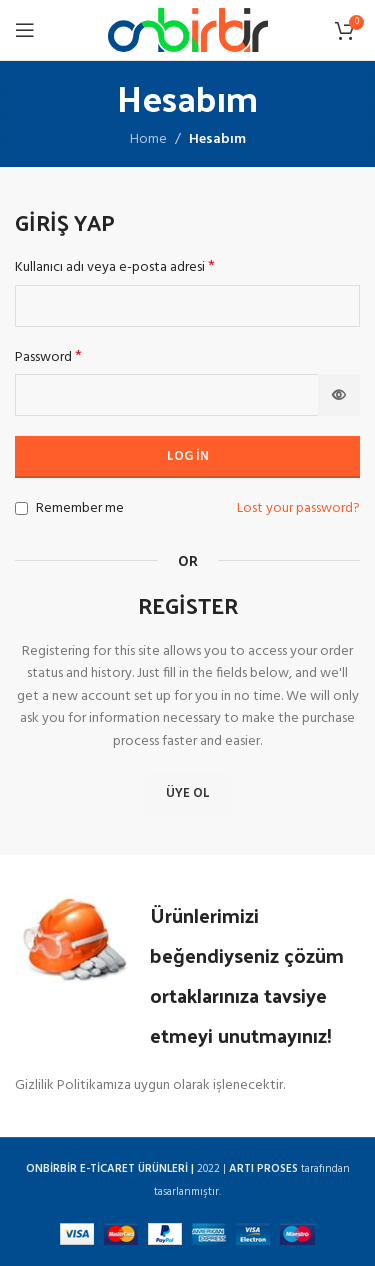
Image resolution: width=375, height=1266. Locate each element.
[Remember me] (21, 508)
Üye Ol (188, 793)
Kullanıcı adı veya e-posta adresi (115, 268)
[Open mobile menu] (25, 30)
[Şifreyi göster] (339, 395)
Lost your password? (298, 509)
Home (148, 139)
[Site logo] (188, 30)
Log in (188, 456)
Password (48, 358)
